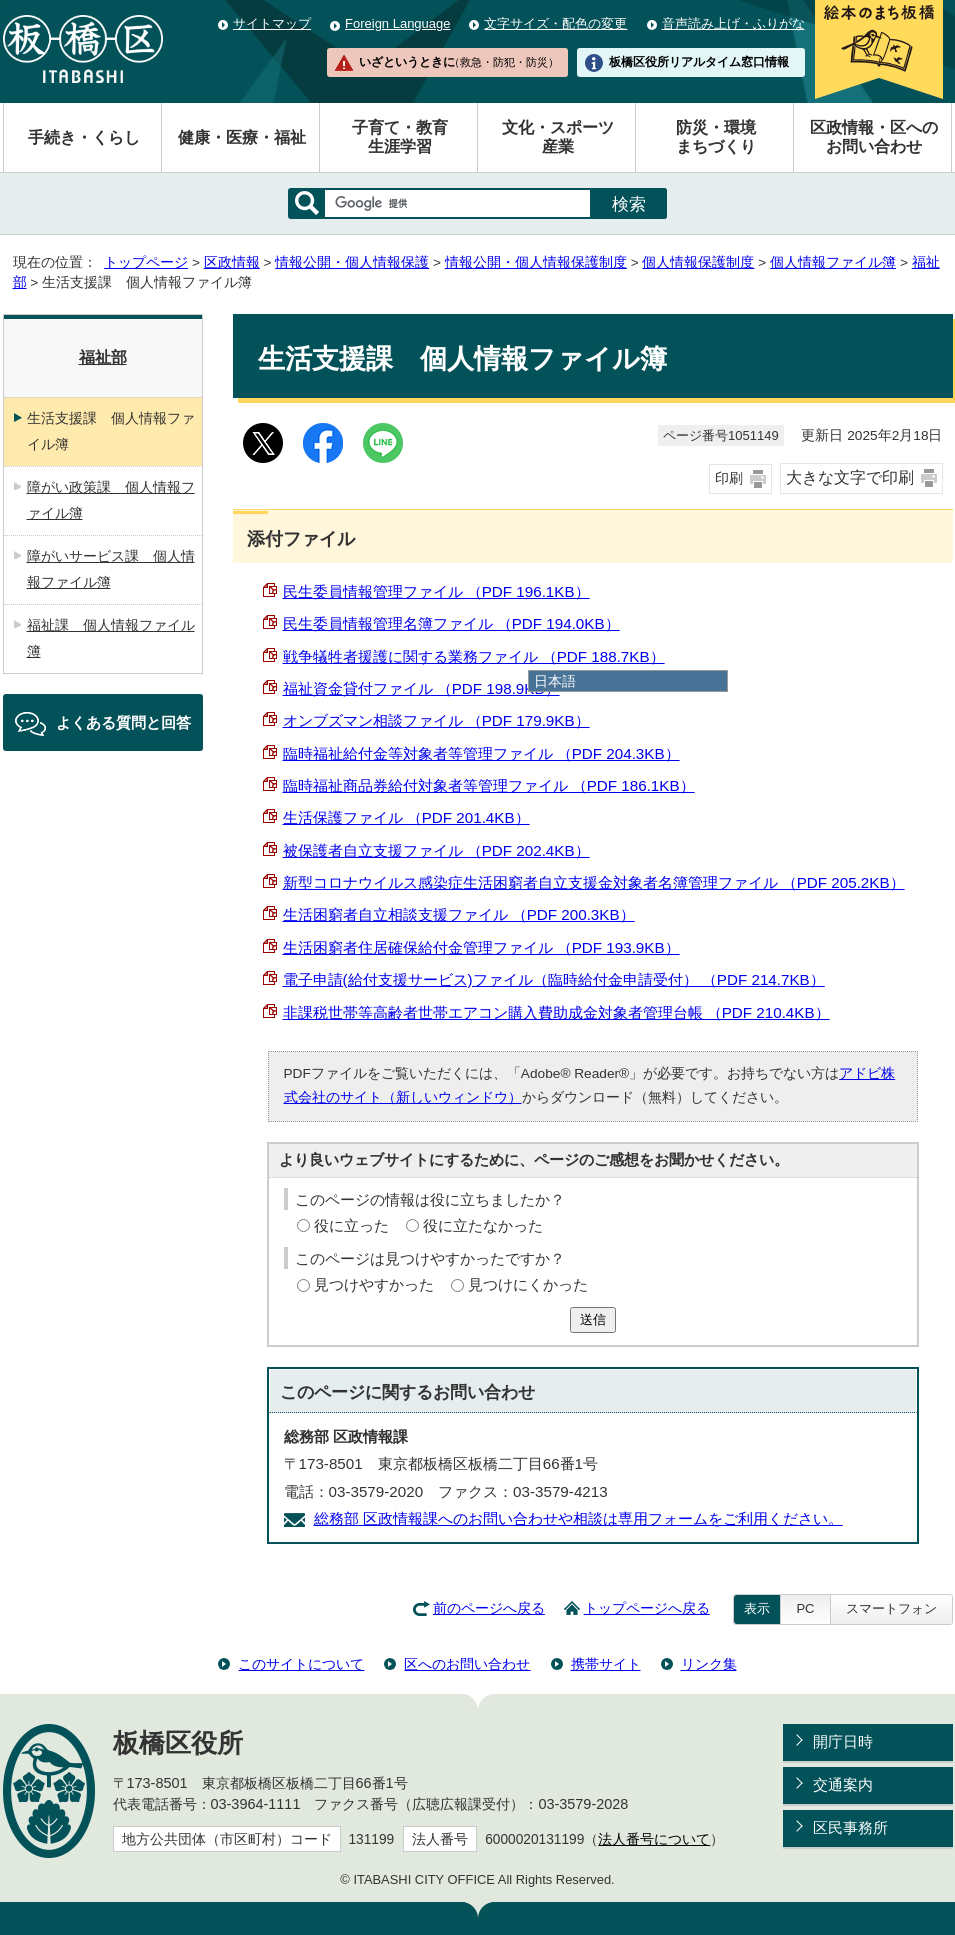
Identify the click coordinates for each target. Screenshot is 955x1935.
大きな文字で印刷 (850, 477)
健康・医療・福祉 (242, 137)
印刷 (729, 478)
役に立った (351, 1225)
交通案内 (843, 1784)
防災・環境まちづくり (716, 137)
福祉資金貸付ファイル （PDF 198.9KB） (421, 688)
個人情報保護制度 (698, 262)
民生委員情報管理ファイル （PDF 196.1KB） (436, 591)
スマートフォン (891, 1608)
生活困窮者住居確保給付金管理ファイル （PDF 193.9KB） (481, 947)
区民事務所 (850, 1827)
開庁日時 (843, 1741)
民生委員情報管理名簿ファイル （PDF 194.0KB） (451, 623)
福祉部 (103, 357)
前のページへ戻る (489, 1608)
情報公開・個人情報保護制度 (536, 262)
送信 (593, 1319)
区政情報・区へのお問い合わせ (874, 137)
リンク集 (709, 1664)
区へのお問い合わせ (467, 1664)
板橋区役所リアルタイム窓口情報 (699, 62)
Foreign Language (397, 23)
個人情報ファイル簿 (833, 262)
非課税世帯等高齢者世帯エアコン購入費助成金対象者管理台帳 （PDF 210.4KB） (556, 1012)
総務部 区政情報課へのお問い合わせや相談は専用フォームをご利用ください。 (578, 1518)
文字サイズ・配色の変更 (555, 23)
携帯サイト (606, 1664)
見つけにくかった (528, 1284)
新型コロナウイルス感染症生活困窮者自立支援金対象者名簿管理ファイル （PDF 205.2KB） (594, 882)
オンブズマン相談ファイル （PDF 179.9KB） (436, 720)
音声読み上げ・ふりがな (733, 23)
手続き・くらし (84, 137)
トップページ (146, 262)
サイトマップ (272, 23)
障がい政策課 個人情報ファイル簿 (111, 500)
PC (805, 1608)
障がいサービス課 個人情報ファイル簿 (111, 569)
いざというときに (459, 62)
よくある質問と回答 (123, 722)
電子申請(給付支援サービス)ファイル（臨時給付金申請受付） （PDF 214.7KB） (554, 979)
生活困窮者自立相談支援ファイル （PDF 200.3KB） (459, 914)
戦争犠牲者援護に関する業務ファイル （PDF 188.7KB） (474, 656)
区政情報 (232, 262)
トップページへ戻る (647, 1608)
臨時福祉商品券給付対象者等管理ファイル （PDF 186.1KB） (489, 785)
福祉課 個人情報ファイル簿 (111, 638)
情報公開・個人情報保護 (352, 262)
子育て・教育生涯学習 (400, 137)
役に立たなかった (483, 1225)
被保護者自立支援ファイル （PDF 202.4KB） (436, 850)
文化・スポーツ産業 (558, 137)
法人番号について (654, 1839)
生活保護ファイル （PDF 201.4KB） (406, 817)
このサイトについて (301, 1664)
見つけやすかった (374, 1284)
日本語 (555, 681)
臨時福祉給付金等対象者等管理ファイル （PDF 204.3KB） (481, 753)
